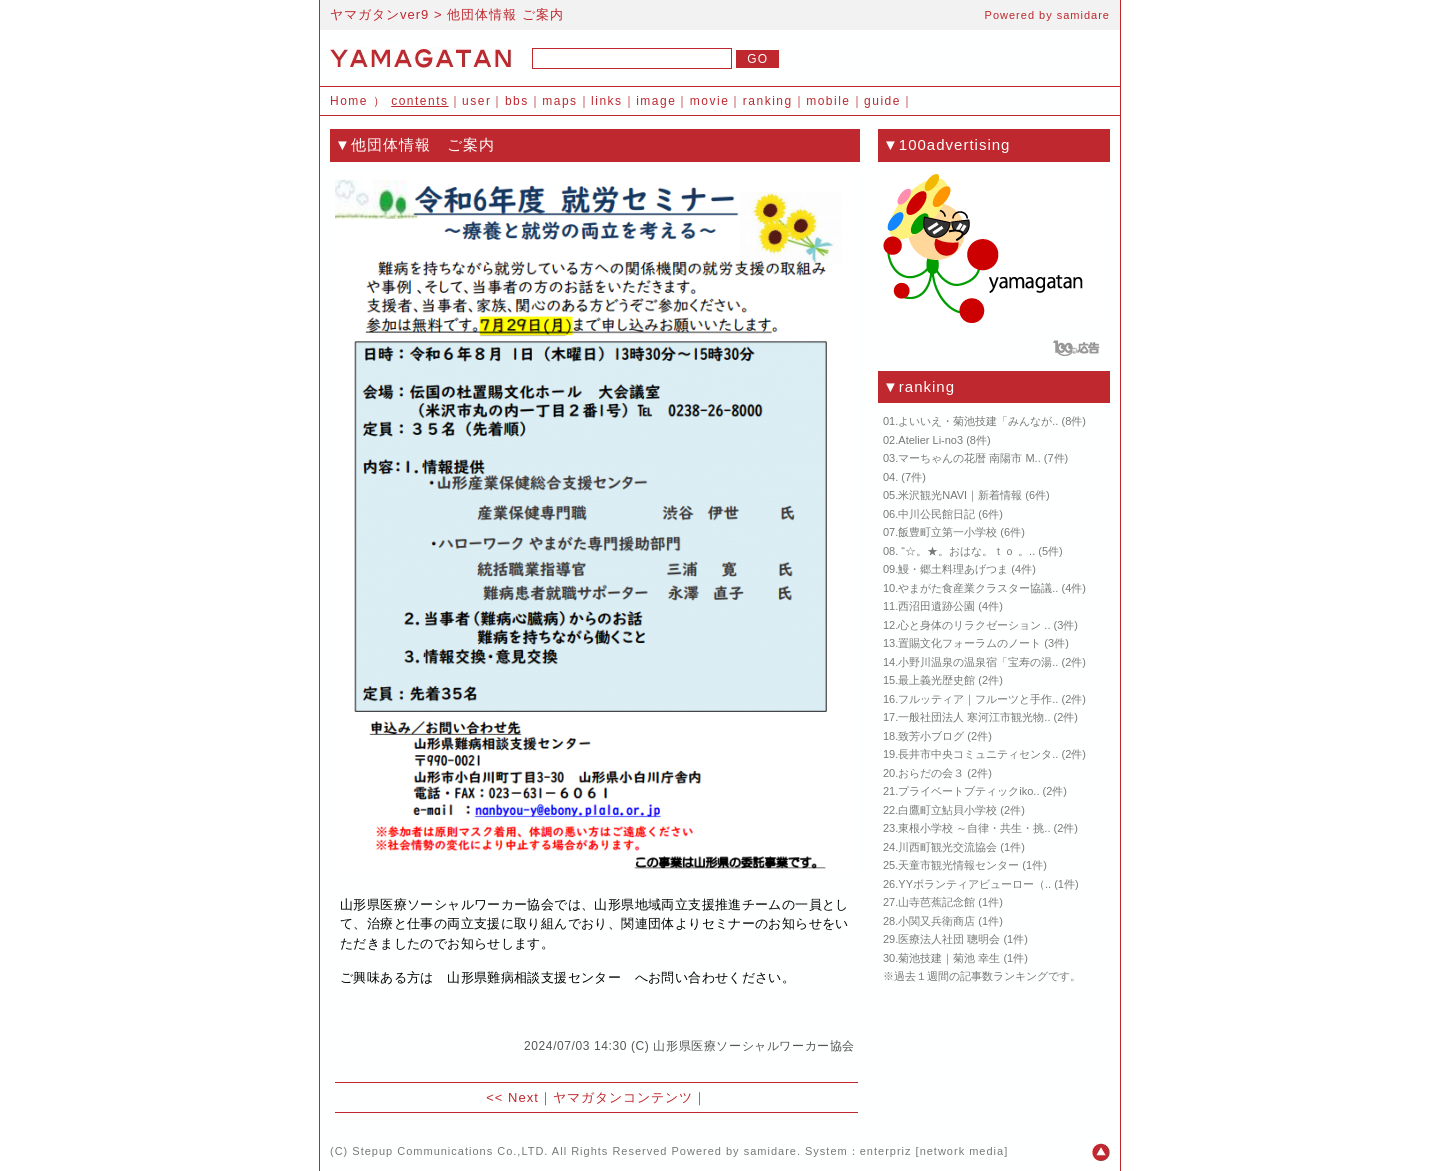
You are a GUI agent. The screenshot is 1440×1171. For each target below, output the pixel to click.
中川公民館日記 (936, 514)
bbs (517, 101)
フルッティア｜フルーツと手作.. (978, 699)
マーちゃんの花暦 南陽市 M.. (969, 458)
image (656, 101)
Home (349, 101)
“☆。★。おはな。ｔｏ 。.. (966, 551)
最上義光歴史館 (936, 680)
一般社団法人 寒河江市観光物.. (974, 717)
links (607, 101)
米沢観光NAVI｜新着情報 (960, 495)
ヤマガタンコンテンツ (623, 1097)
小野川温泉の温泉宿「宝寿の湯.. (978, 662)
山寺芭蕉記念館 (936, 902)
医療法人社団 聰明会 (949, 939)
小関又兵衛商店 (936, 921)
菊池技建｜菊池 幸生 (949, 958)
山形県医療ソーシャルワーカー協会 (754, 1046)
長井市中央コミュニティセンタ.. (978, 754)
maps (559, 101)
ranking (768, 101)
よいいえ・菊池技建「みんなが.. (978, 421)
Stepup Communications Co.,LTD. (450, 1151)
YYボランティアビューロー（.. (974, 884)
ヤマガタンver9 (379, 14)
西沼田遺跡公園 (936, 606)
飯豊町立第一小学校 (947, 532)
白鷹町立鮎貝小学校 (947, 810)
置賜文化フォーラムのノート (969, 643)
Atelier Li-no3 (930, 440)
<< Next (512, 1097)
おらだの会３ (931, 773)
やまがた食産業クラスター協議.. (978, 588)
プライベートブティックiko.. (968, 791)
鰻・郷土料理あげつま (953, 569)
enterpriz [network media (932, 1151)
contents (419, 101)
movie (710, 101)
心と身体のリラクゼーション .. (974, 625)
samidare (1083, 15)
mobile (828, 101)
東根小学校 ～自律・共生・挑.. (974, 828)
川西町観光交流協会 (947, 847)
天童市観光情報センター (958, 865)
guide (882, 101)
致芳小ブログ (931, 736)
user (476, 101)
